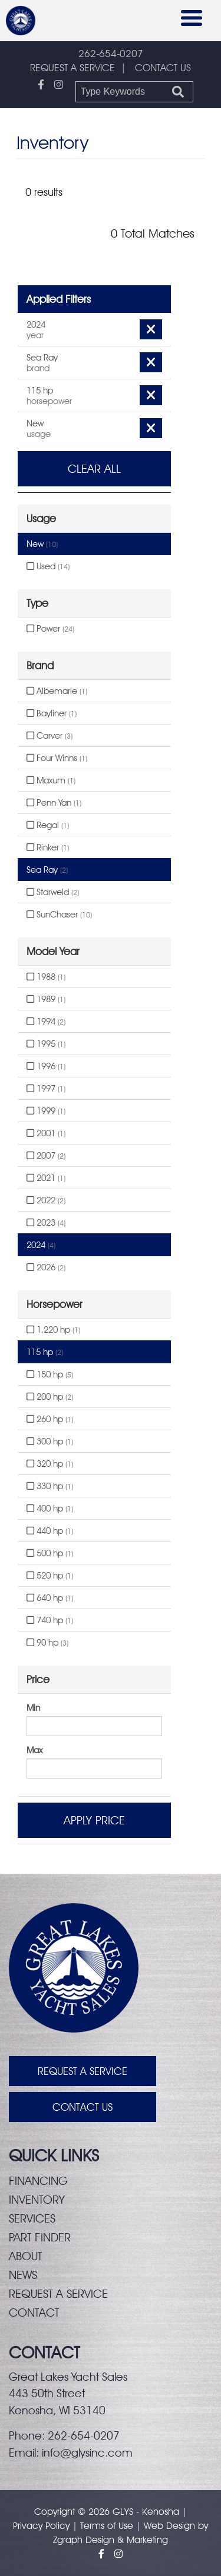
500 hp (50, 1553)
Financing (38, 2181)
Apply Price (94, 1820)
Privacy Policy (41, 2525)
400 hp (50, 1508)
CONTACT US (163, 68)
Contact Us (82, 2107)
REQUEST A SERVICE (72, 68)
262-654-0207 (110, 53)
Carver (49, 735)
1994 (46, 1021)
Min (33, 1708)
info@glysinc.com (87, 2452)
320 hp (50, 1464)
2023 (46, 1222)
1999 (46, 1111)
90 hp (47, 1642)
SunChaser (59, 914)
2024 (41, 1245)
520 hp (50, 1575)
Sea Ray (47, 870)
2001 (46, 1133)
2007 (46, 1155)
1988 (46, 977)
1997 (46, 1088)
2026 (46, 1267)
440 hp (50, 1531)
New (42, 544)
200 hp (50, 1397)
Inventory (37, 2200)
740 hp (50, 1620)
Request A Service (82, 2071)
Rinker (48, 847)
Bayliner (52, 713)
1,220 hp (53, 1329)
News (23, 2275)
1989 (46, 999)
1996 (46, 1066)
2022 (46, 1200)
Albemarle (57, 691)
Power (50, 628)
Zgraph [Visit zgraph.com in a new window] (68, 2539)
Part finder (40, 2237)
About (25, 2256)
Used (48, 566)
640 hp (50, 1598)
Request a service (58, 2294)
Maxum (51, 780)
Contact (34, 2312)
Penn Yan (54, 803)
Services (32, 2218)
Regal (48, 825)
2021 (46, 1178)
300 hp (50, 1441)
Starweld (53, 892)
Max (34, 1750)
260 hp (50, 1419)
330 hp (50, 1486)
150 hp (50, 1374)
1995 (46, 1044)
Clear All (94, 469)
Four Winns (57, 758)
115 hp (45, 1352)
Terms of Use (106, 2525)
